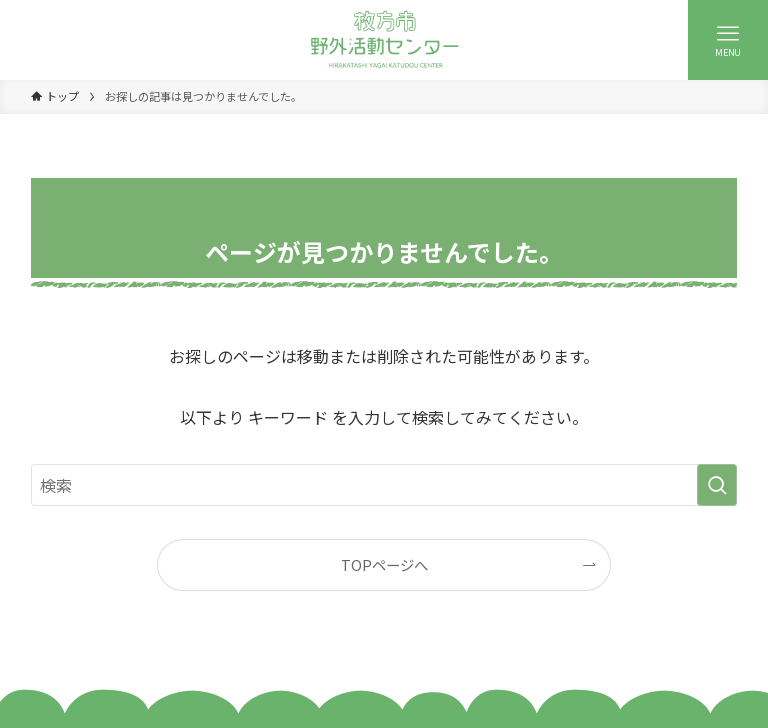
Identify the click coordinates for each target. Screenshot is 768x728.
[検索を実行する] (717, 485)
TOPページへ (384, 564)
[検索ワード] (384, 485)
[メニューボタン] (728, 40)
